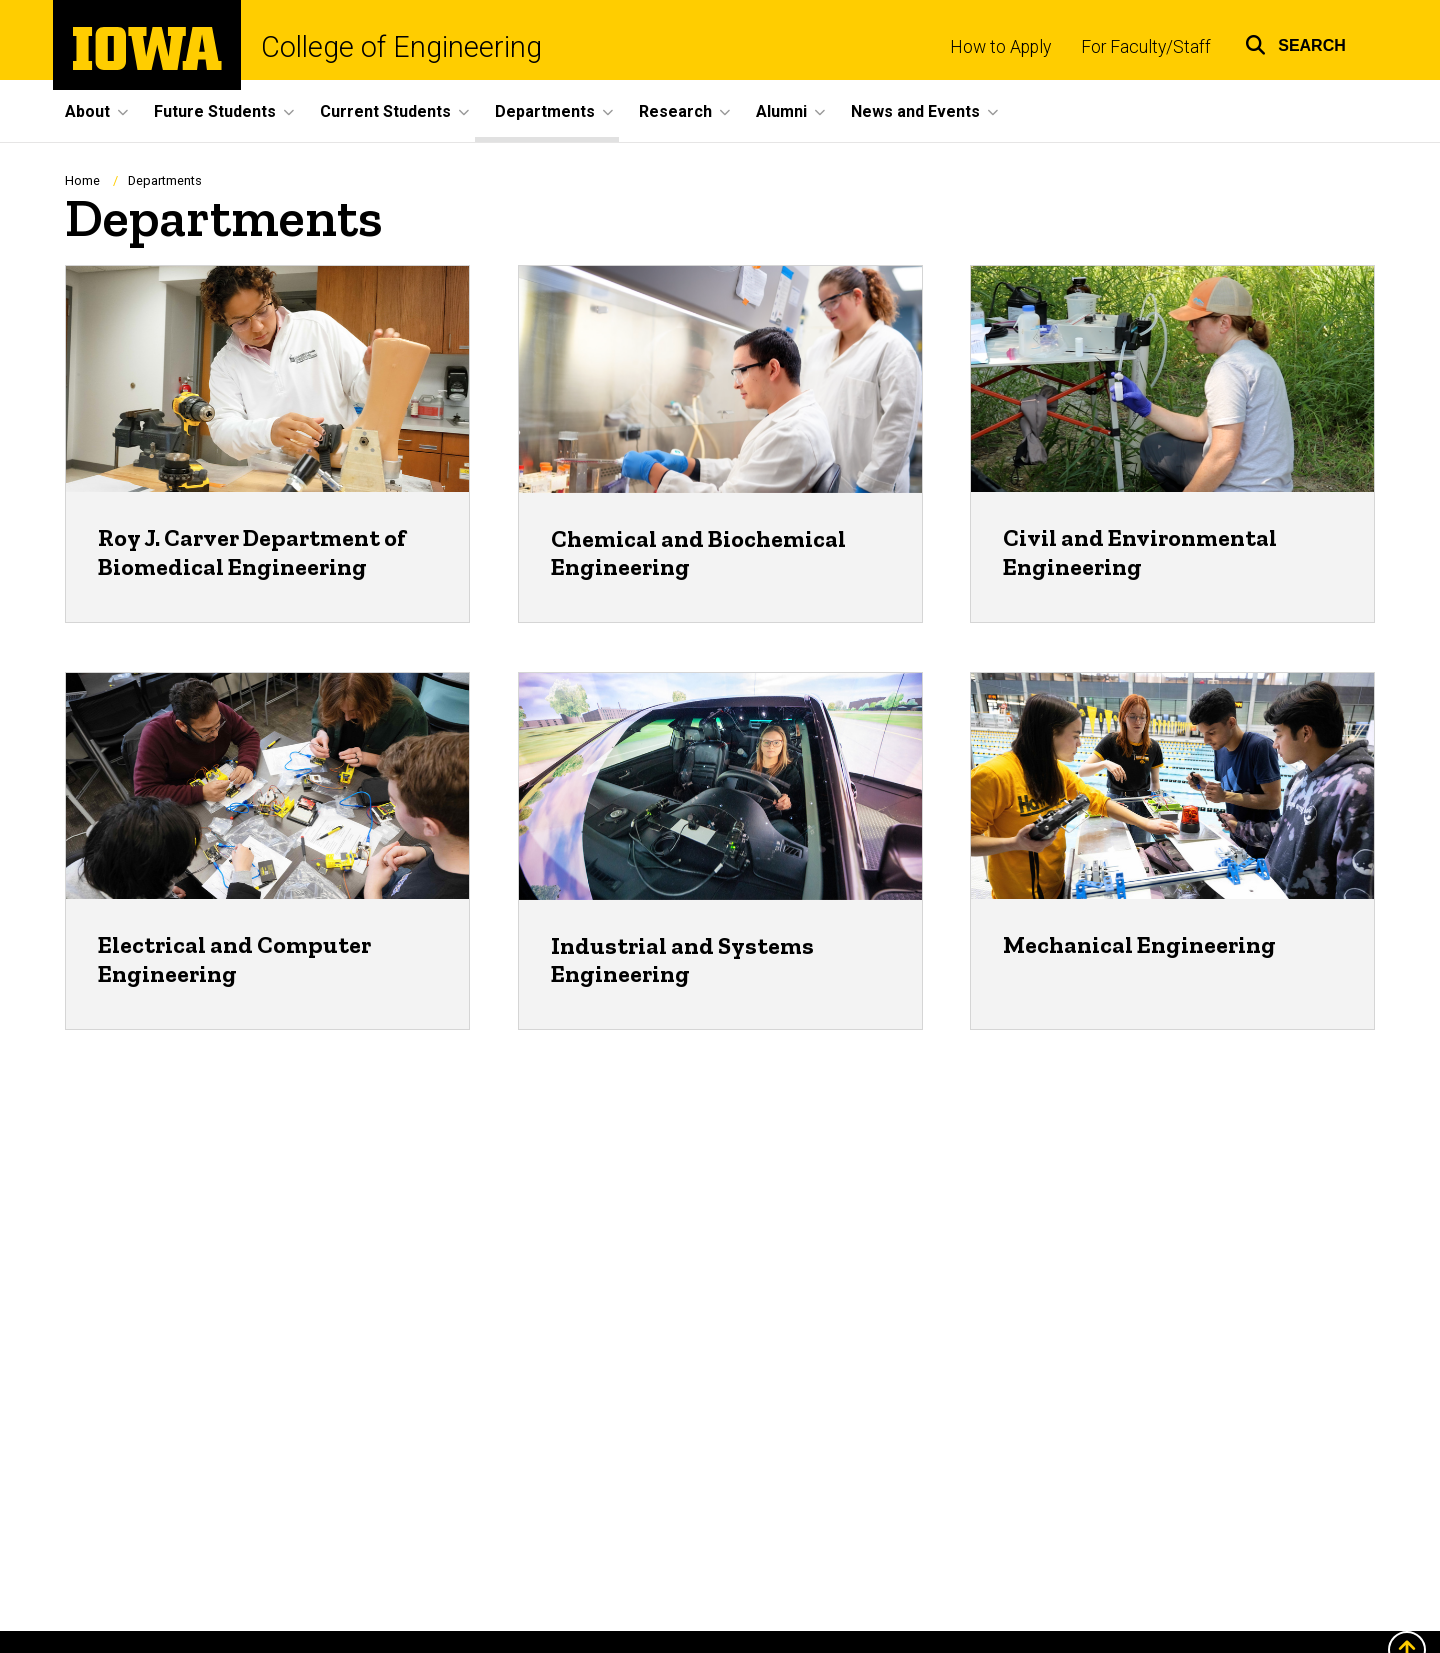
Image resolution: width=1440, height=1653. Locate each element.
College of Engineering (401, 47)
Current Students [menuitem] (385, 111)
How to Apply (1000, 47)
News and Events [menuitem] (915, 111)
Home (82, 180)
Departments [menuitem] (545, 111)
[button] (1295, 42)
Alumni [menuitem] (781, 111)
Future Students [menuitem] (215, 111)
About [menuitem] (87, 111)
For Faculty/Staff (1146, 47)
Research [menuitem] (675, 111)
